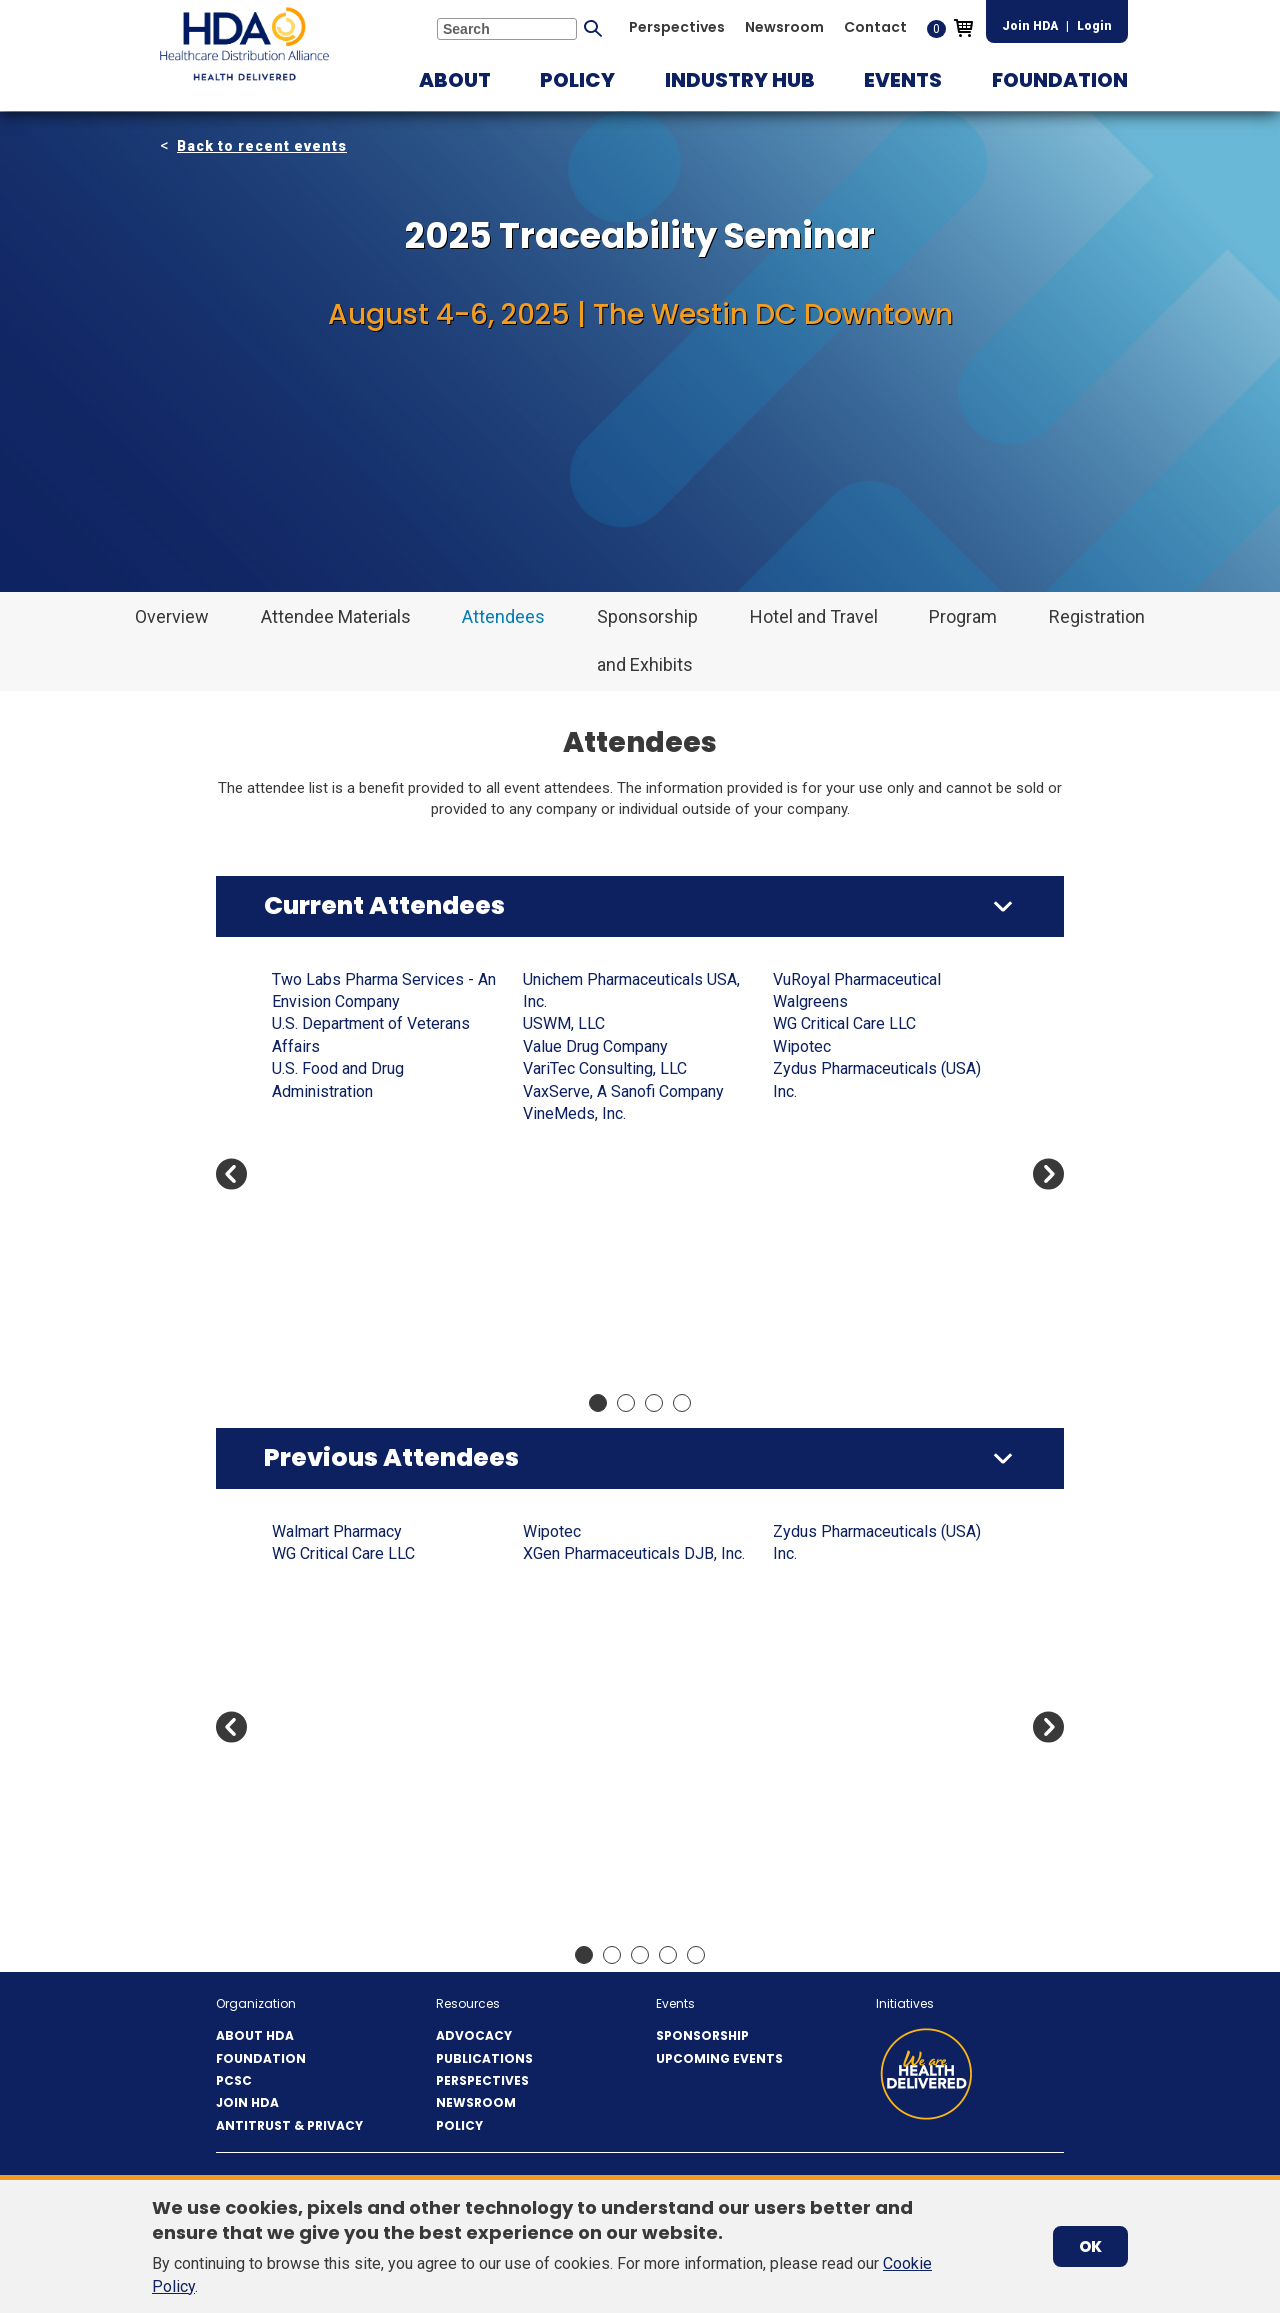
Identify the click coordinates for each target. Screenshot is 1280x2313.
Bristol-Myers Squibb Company (632, 1135)
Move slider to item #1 (598, 1403)
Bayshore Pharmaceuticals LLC (631, 1688)
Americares (312, 1732)
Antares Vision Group (345, 1158)
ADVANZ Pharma (331, 1620)
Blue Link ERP (572, 979)
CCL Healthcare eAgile (601, 1270)
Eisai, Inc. (805, 1203)
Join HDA (1030, 26)
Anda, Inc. (305, 1135)
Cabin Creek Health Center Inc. (628, 1158)
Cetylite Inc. (814, 1001)
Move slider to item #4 (682, 1403)
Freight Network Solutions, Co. (878, 1292)
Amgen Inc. (310, 1091)
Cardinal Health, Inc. (591, 1247)
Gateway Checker (833, 1337)
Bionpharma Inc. (578, 1755)
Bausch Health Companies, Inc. (379, 1337)
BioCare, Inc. (566, 1732)
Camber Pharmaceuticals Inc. (624, 1180)
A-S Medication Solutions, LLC (378, 979)
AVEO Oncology (577, 1576)
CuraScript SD (821, 1046)
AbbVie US (309, 1001)
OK (1090, 2246)
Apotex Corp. (317, 1180)
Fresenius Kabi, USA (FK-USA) (878, 1315)
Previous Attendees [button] (391, 1457)
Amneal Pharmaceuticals (358, 1113)
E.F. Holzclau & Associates (865, 1180)
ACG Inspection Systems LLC (375, 1023)
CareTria (801, 1665)
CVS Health (812, 1068)
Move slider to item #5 (696, 1955)
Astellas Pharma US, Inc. (357, 1270)
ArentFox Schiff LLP (343, 1203)
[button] (455, 80)
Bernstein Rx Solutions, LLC (368, 1359)
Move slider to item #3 (654, 1403)
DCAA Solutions (828, 1091)
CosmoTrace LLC (832, 1023)
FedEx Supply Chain (842, 1247)
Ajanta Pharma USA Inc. (352, 1046)
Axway (546, 1620)
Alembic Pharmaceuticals (360, 1068)
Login (1094, 26)
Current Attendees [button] (384, 905)
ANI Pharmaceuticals (345, 1822)
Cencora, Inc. (567, 1359)
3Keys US (306, 1531)
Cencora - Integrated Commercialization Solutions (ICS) (623, 1315)
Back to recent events (262, 146)
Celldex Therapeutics (847, 1732)
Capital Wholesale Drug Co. (867, 1576)
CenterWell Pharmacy (848, 979)
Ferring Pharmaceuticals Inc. (871, 1270)
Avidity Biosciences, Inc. (608, 1598)
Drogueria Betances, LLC (859, 1158)
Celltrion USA (819, 1755)
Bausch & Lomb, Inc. (593, 1643)
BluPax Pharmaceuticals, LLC (624, 1001)
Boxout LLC (563, 1068)
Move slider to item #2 (626, 1403)
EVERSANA (812, 1225)
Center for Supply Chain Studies (884, 1867)
